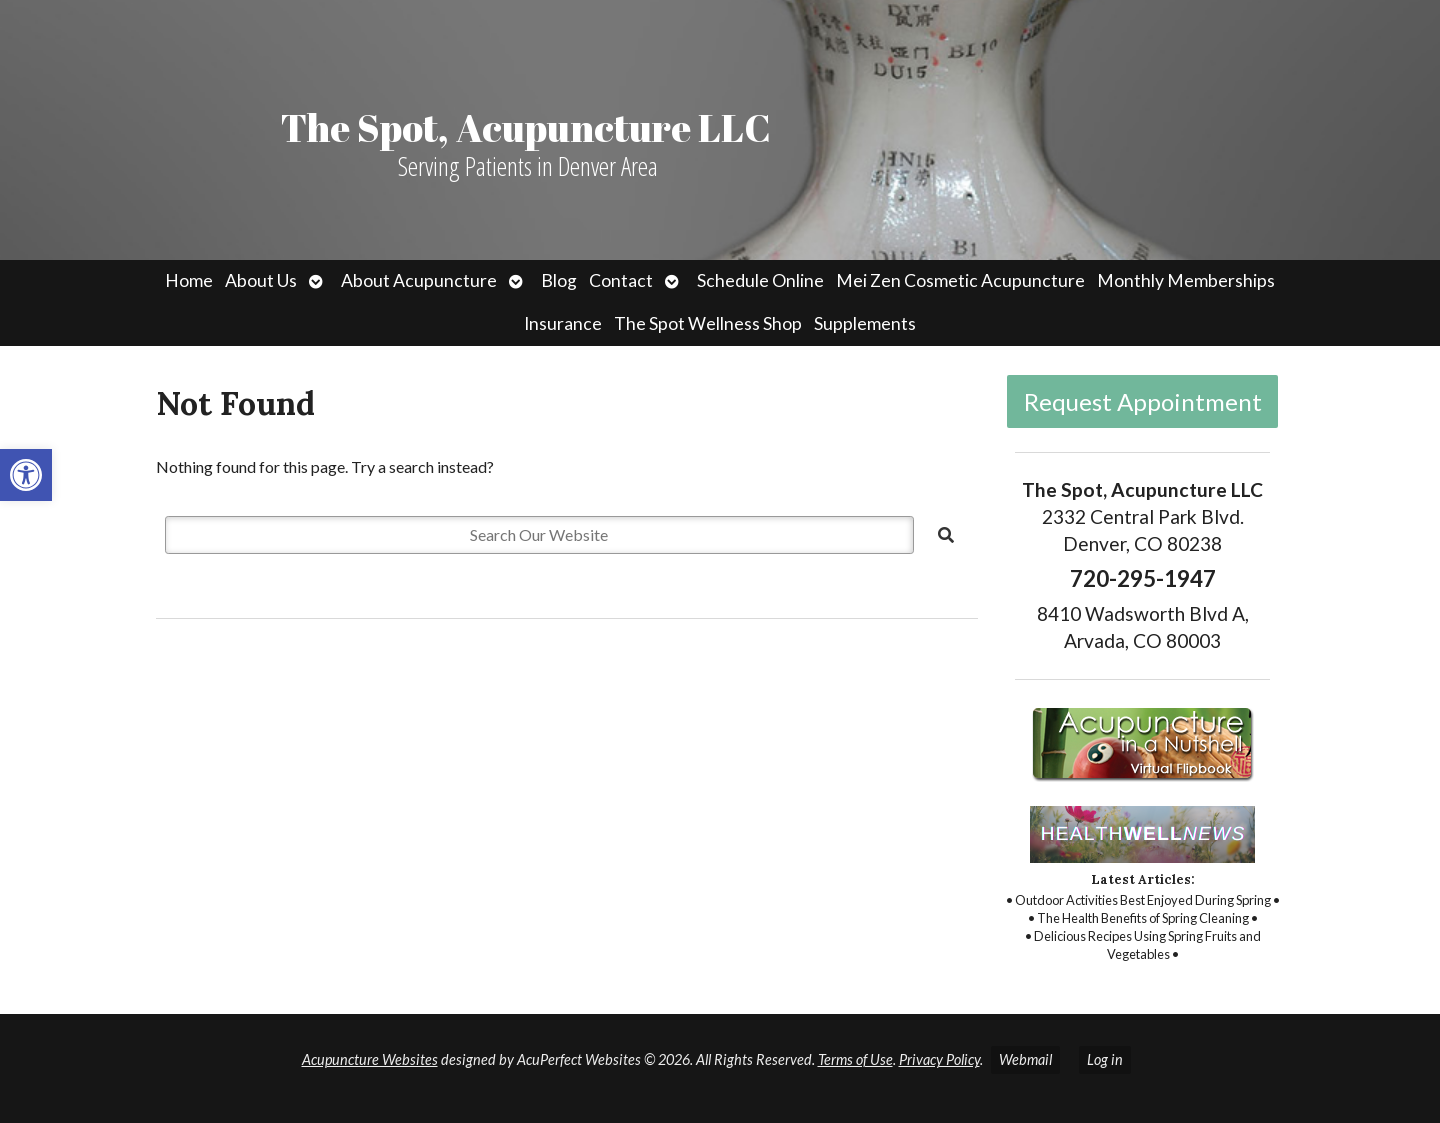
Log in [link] (1105, 1059)
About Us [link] (261, 280)
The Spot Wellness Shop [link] (708, 323)
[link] (26, 475)
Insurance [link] (563, 323)
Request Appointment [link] (1143, 401)
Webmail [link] (1025, 1059)
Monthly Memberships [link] (1186, 280)
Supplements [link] (865, 323)
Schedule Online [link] (760, 280)
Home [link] (189, 280)
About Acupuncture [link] (419, 280)
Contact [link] (621, 280)
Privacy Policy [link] (939, 1059)
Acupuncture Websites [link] (370, 1059)
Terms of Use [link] (855, 1059)
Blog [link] (559, 280)
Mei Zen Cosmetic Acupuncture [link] (960, 280)
